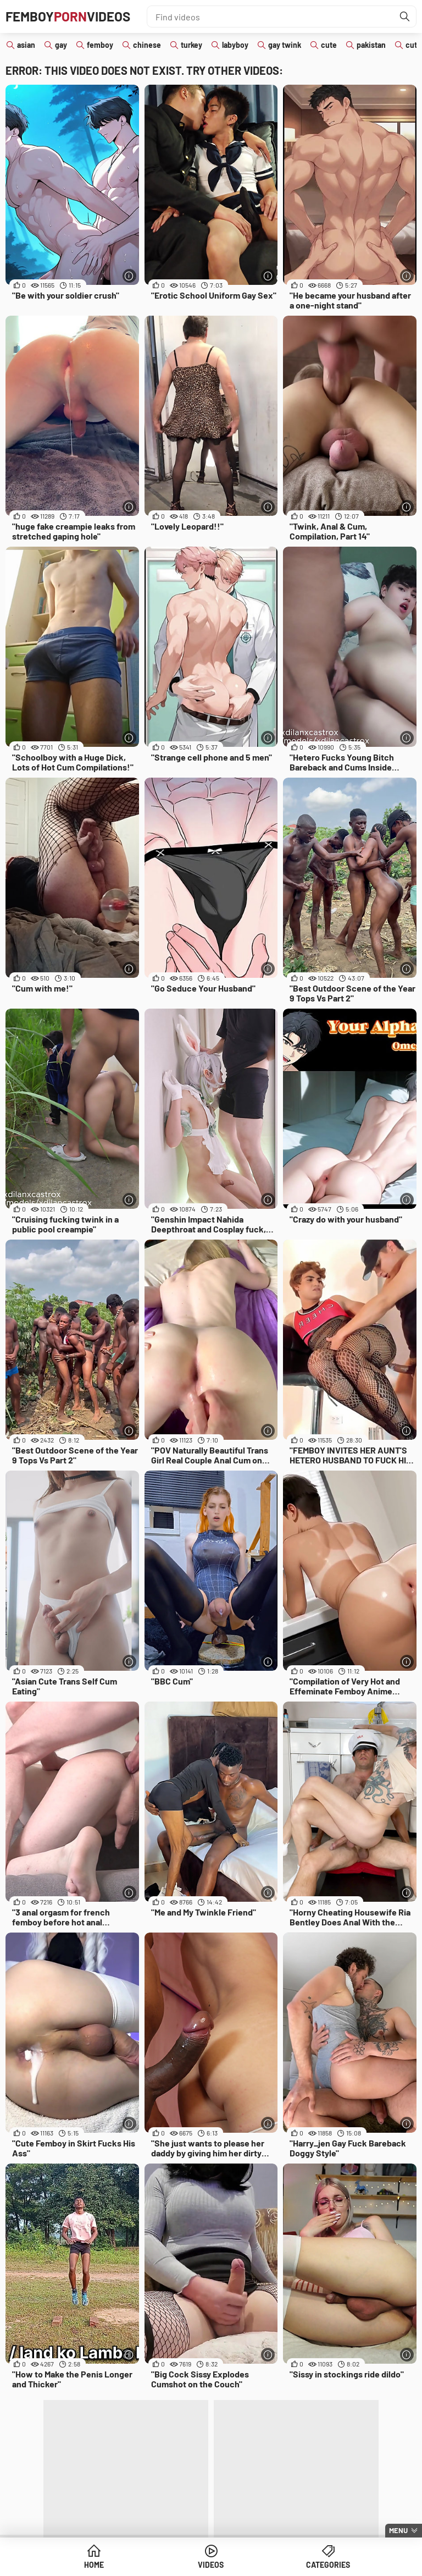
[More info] (129, 276)
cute (329, 44)
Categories (328, 2564)
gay (61, 44)
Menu (398, 2530)
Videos (211, 2564)
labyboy (235, 44)
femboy (100, 44)
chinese (147, 44)
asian (26, 44)
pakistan (371, 44)
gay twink (284, 44)
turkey (191, 44)
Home (94, 2564)
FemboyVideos (67, 16)
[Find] (405, 16)
